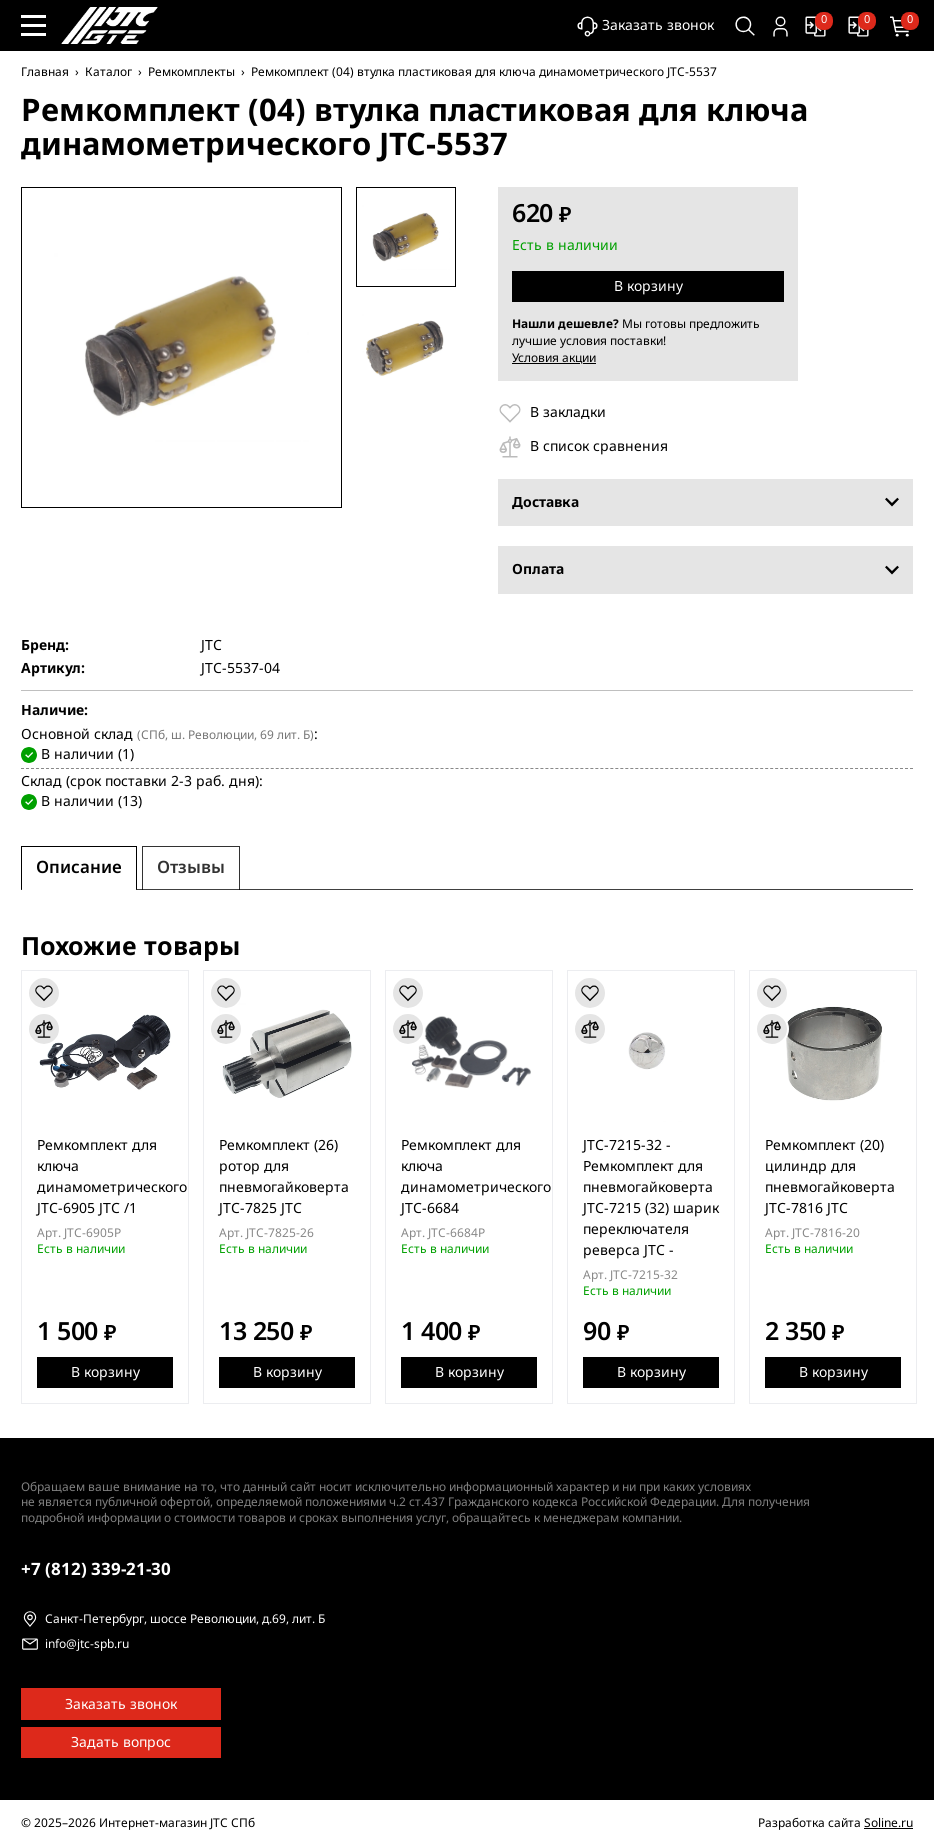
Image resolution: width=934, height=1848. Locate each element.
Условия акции (554, 358)
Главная (45, 72)
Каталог (108, 72)
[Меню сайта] (33, 25)
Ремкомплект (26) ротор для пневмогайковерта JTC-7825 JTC (284, 1177)
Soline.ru (888, 1823)
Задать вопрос (121, 1742)
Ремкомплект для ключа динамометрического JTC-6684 (476, 1177)
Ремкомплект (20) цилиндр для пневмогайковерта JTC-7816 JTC (830, 1177)
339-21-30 (96, 1569)
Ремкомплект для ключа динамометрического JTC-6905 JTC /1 (112, 1177)
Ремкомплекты (191, 72)
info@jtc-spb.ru (87, 1645)
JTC (211, 646)
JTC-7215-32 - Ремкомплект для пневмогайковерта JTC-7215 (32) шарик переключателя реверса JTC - (651, 1198)
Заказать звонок (645, 26)
